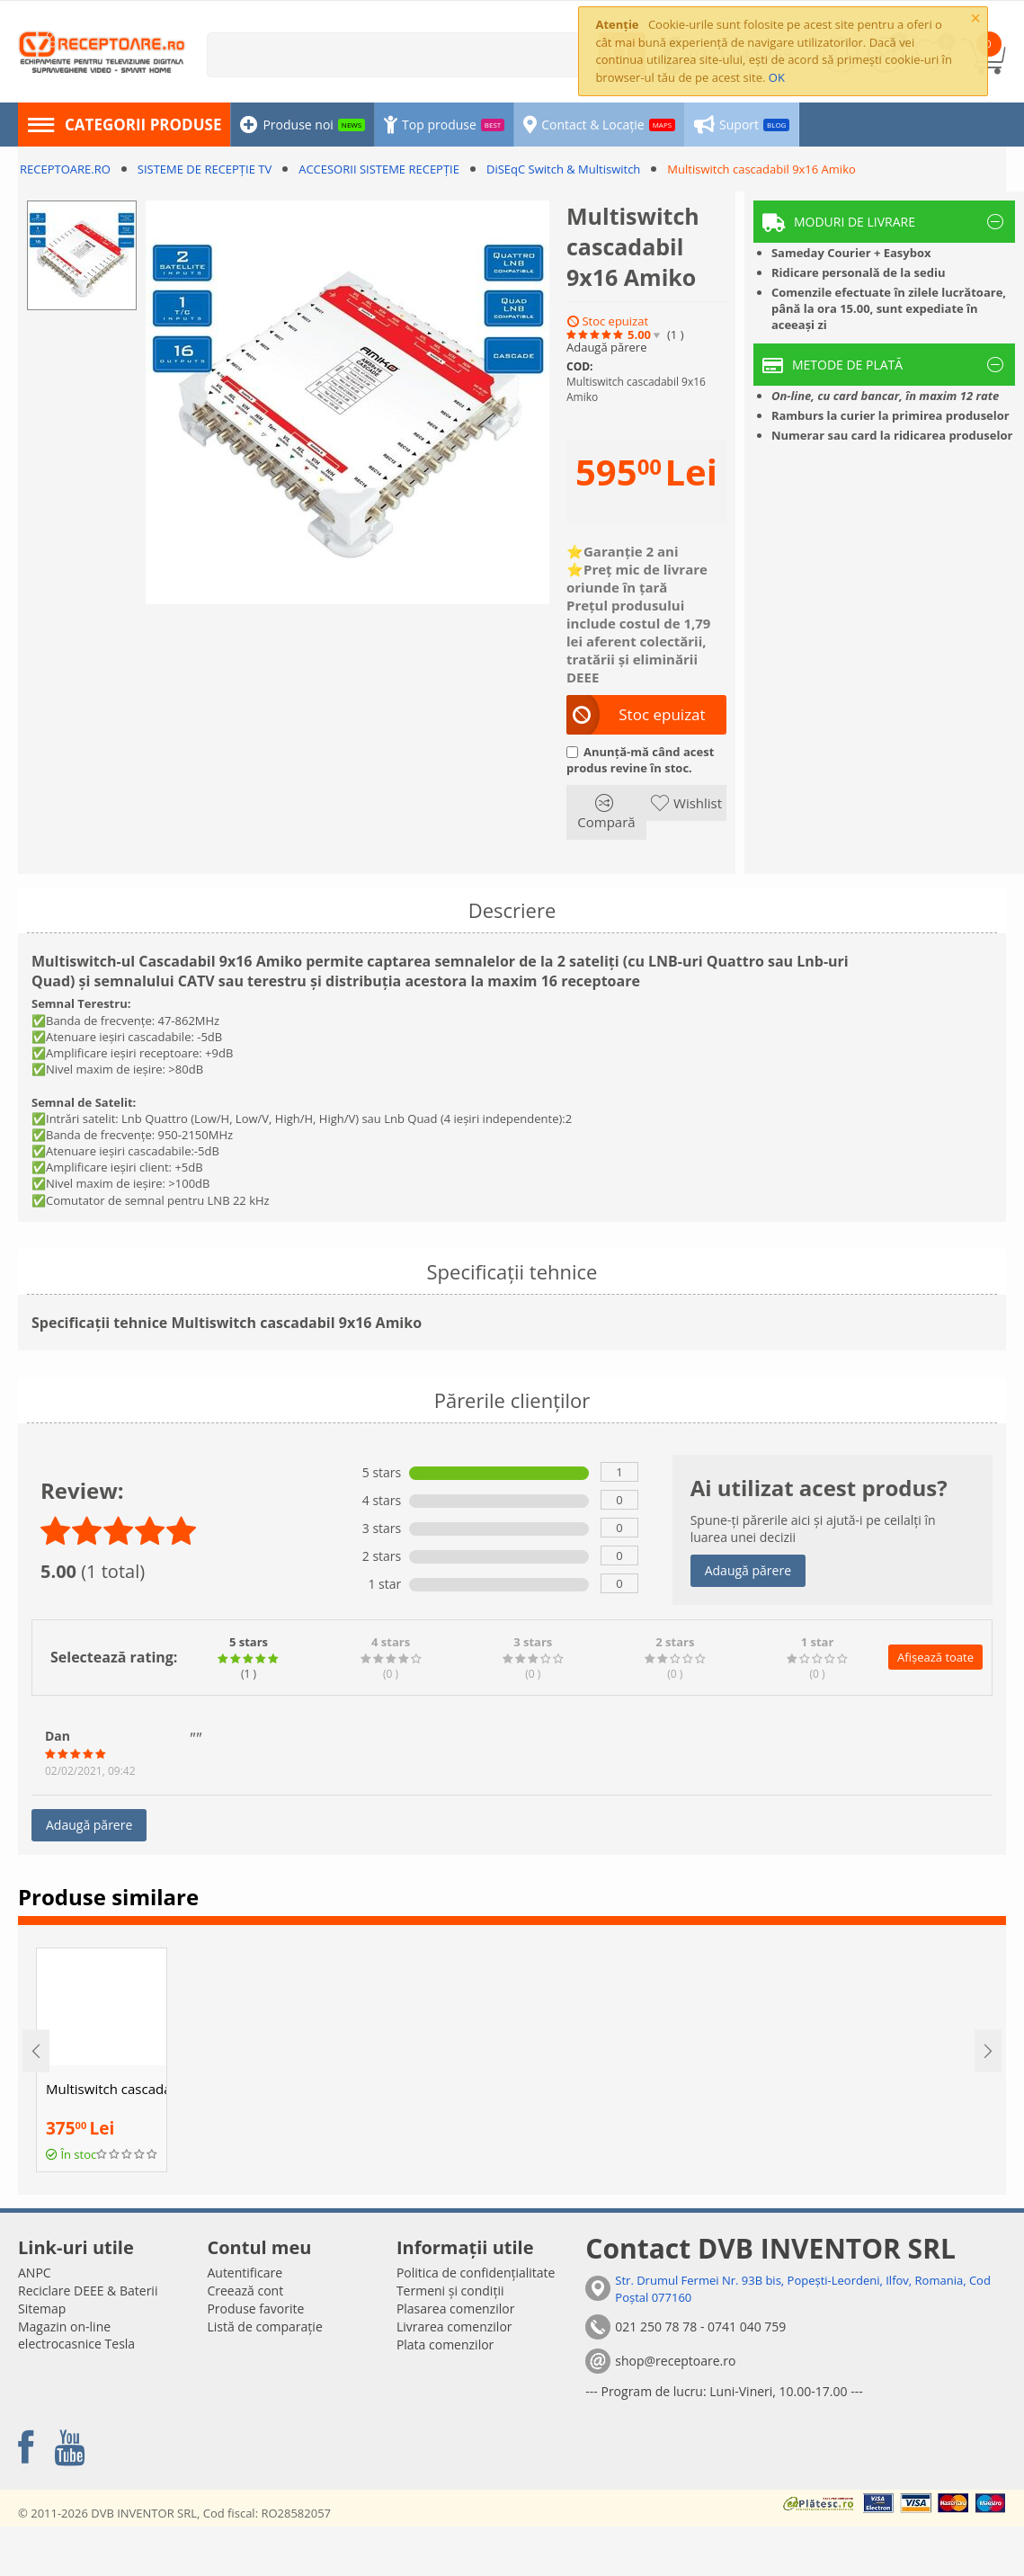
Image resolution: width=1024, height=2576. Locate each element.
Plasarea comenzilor (455, 2308)
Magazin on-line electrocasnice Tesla (76, 2335)
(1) (675, 335)
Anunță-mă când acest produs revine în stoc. (640, 760)
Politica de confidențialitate (476, 2272)
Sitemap (42, 2308)
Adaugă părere (606, 347)
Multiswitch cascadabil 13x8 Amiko (106, 2089)
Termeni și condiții (450, 2290)
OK (777, 77)
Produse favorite (255, 2308)
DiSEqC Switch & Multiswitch (563, 169)
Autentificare (244, 2272)
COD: (579, 366)
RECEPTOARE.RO (65, 169)
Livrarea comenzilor (454, 2326)
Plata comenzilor (445, 2344)
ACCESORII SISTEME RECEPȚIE (378, 169)
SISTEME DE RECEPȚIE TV (205, 169)
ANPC (34, 2272)
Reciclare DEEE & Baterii (87, 2290)
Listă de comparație (264, 2326)
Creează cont (245, 2290)
